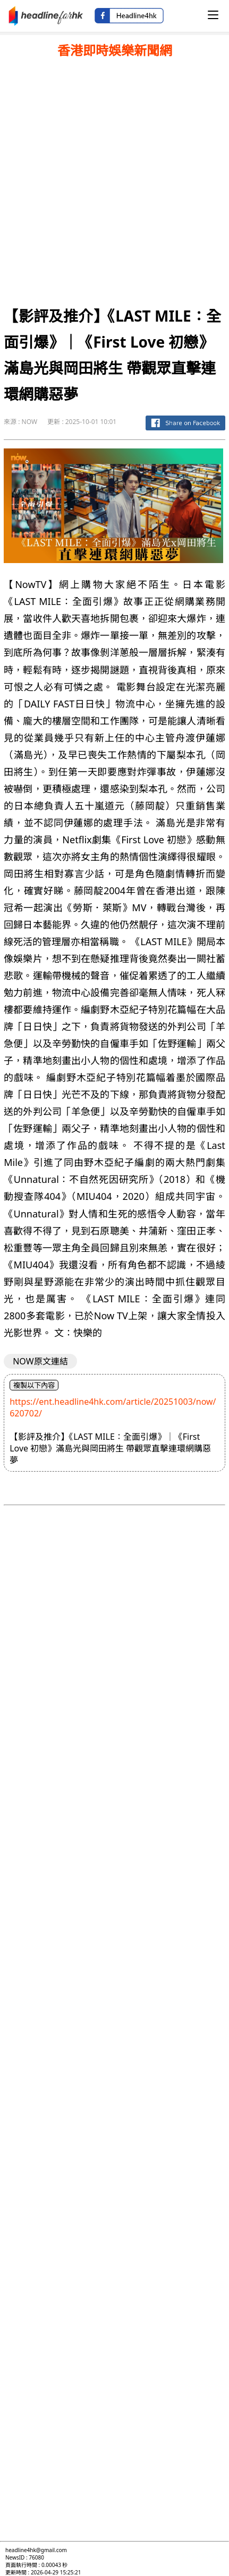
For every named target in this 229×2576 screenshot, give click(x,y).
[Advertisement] (114, 178)
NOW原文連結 (40, 1361)
